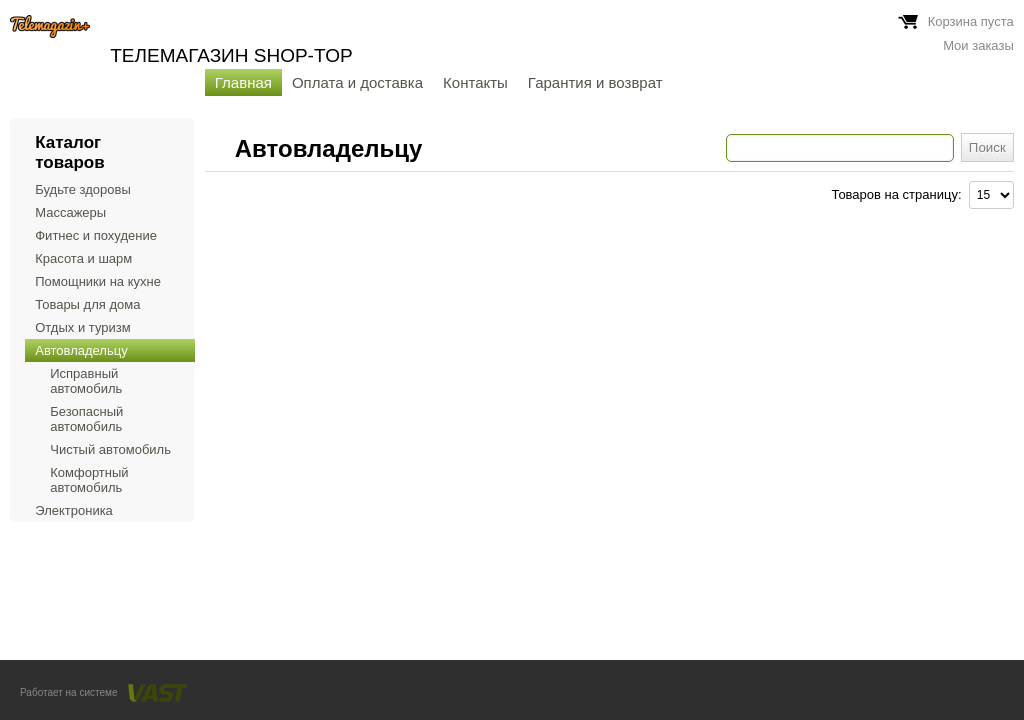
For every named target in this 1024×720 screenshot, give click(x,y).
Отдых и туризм (82, 327)
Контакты (475, 82)
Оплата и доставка (357, 82)
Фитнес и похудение (96, 235)
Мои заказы (978, 45)
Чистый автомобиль (110, 449)
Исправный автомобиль (86, 381)
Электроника (74, 510)
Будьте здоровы (83, 189)
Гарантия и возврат (595, 82)
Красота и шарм (83, 258)
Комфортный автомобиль (89, 480)
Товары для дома (87, 304)
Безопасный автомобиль (86, 419)
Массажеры (70, 212)
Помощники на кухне (98, 281)
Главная (243, 82)
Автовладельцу (81, 350)
